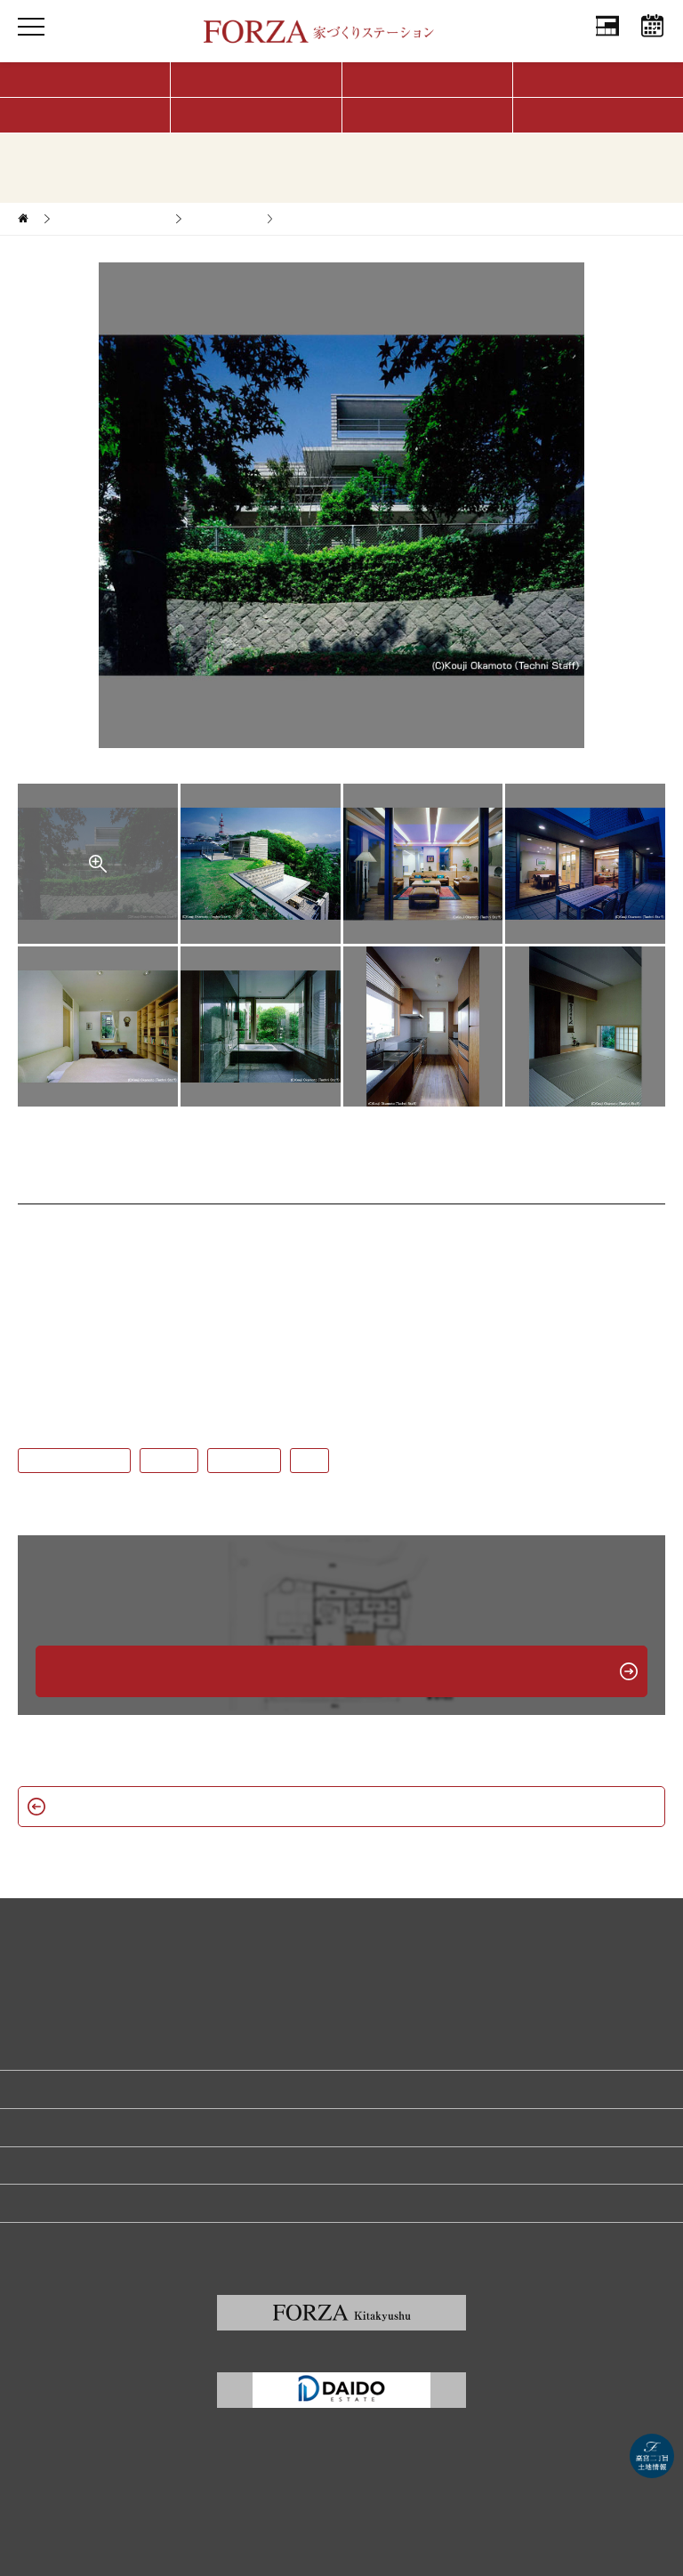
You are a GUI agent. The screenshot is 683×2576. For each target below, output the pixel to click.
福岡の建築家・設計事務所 (82, 2202)
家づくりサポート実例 (111, 218)
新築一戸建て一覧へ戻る (341, 1806)
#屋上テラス (244, 1460)
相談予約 (652, 44)
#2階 (309, 1460)
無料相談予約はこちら (341, 1670)
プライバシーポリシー (71, 2165)
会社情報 (607, 44)
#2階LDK (169, 1460)
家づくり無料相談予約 (71, 2088)
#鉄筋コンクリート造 (74, 1460)
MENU (31, 44)
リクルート (44, 2127)
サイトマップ (50, 2240)
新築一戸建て (223, 218)
